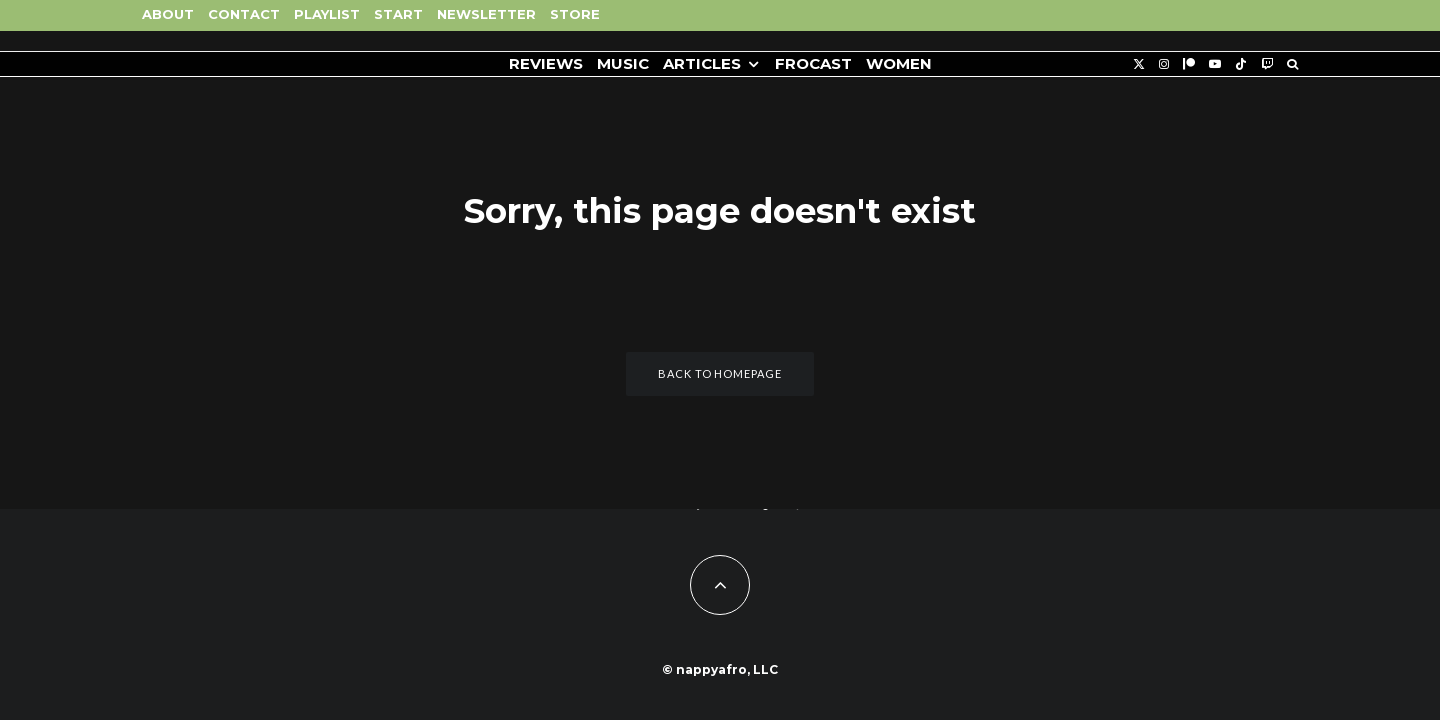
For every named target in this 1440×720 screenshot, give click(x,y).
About (168, 14)
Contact (244, 14)
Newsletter (486, 14)
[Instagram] (1164, 64)
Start (398, 14)
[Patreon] (1189, 64)
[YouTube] (1215, 64)
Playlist (327, 14)
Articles (702, 63)
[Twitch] (1267, 64)
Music (623, 63)
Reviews (546, 63)
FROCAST (813, 63)
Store (575, 14)
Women (899, 63)
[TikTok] (1241, 64)
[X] (1139, 64)
